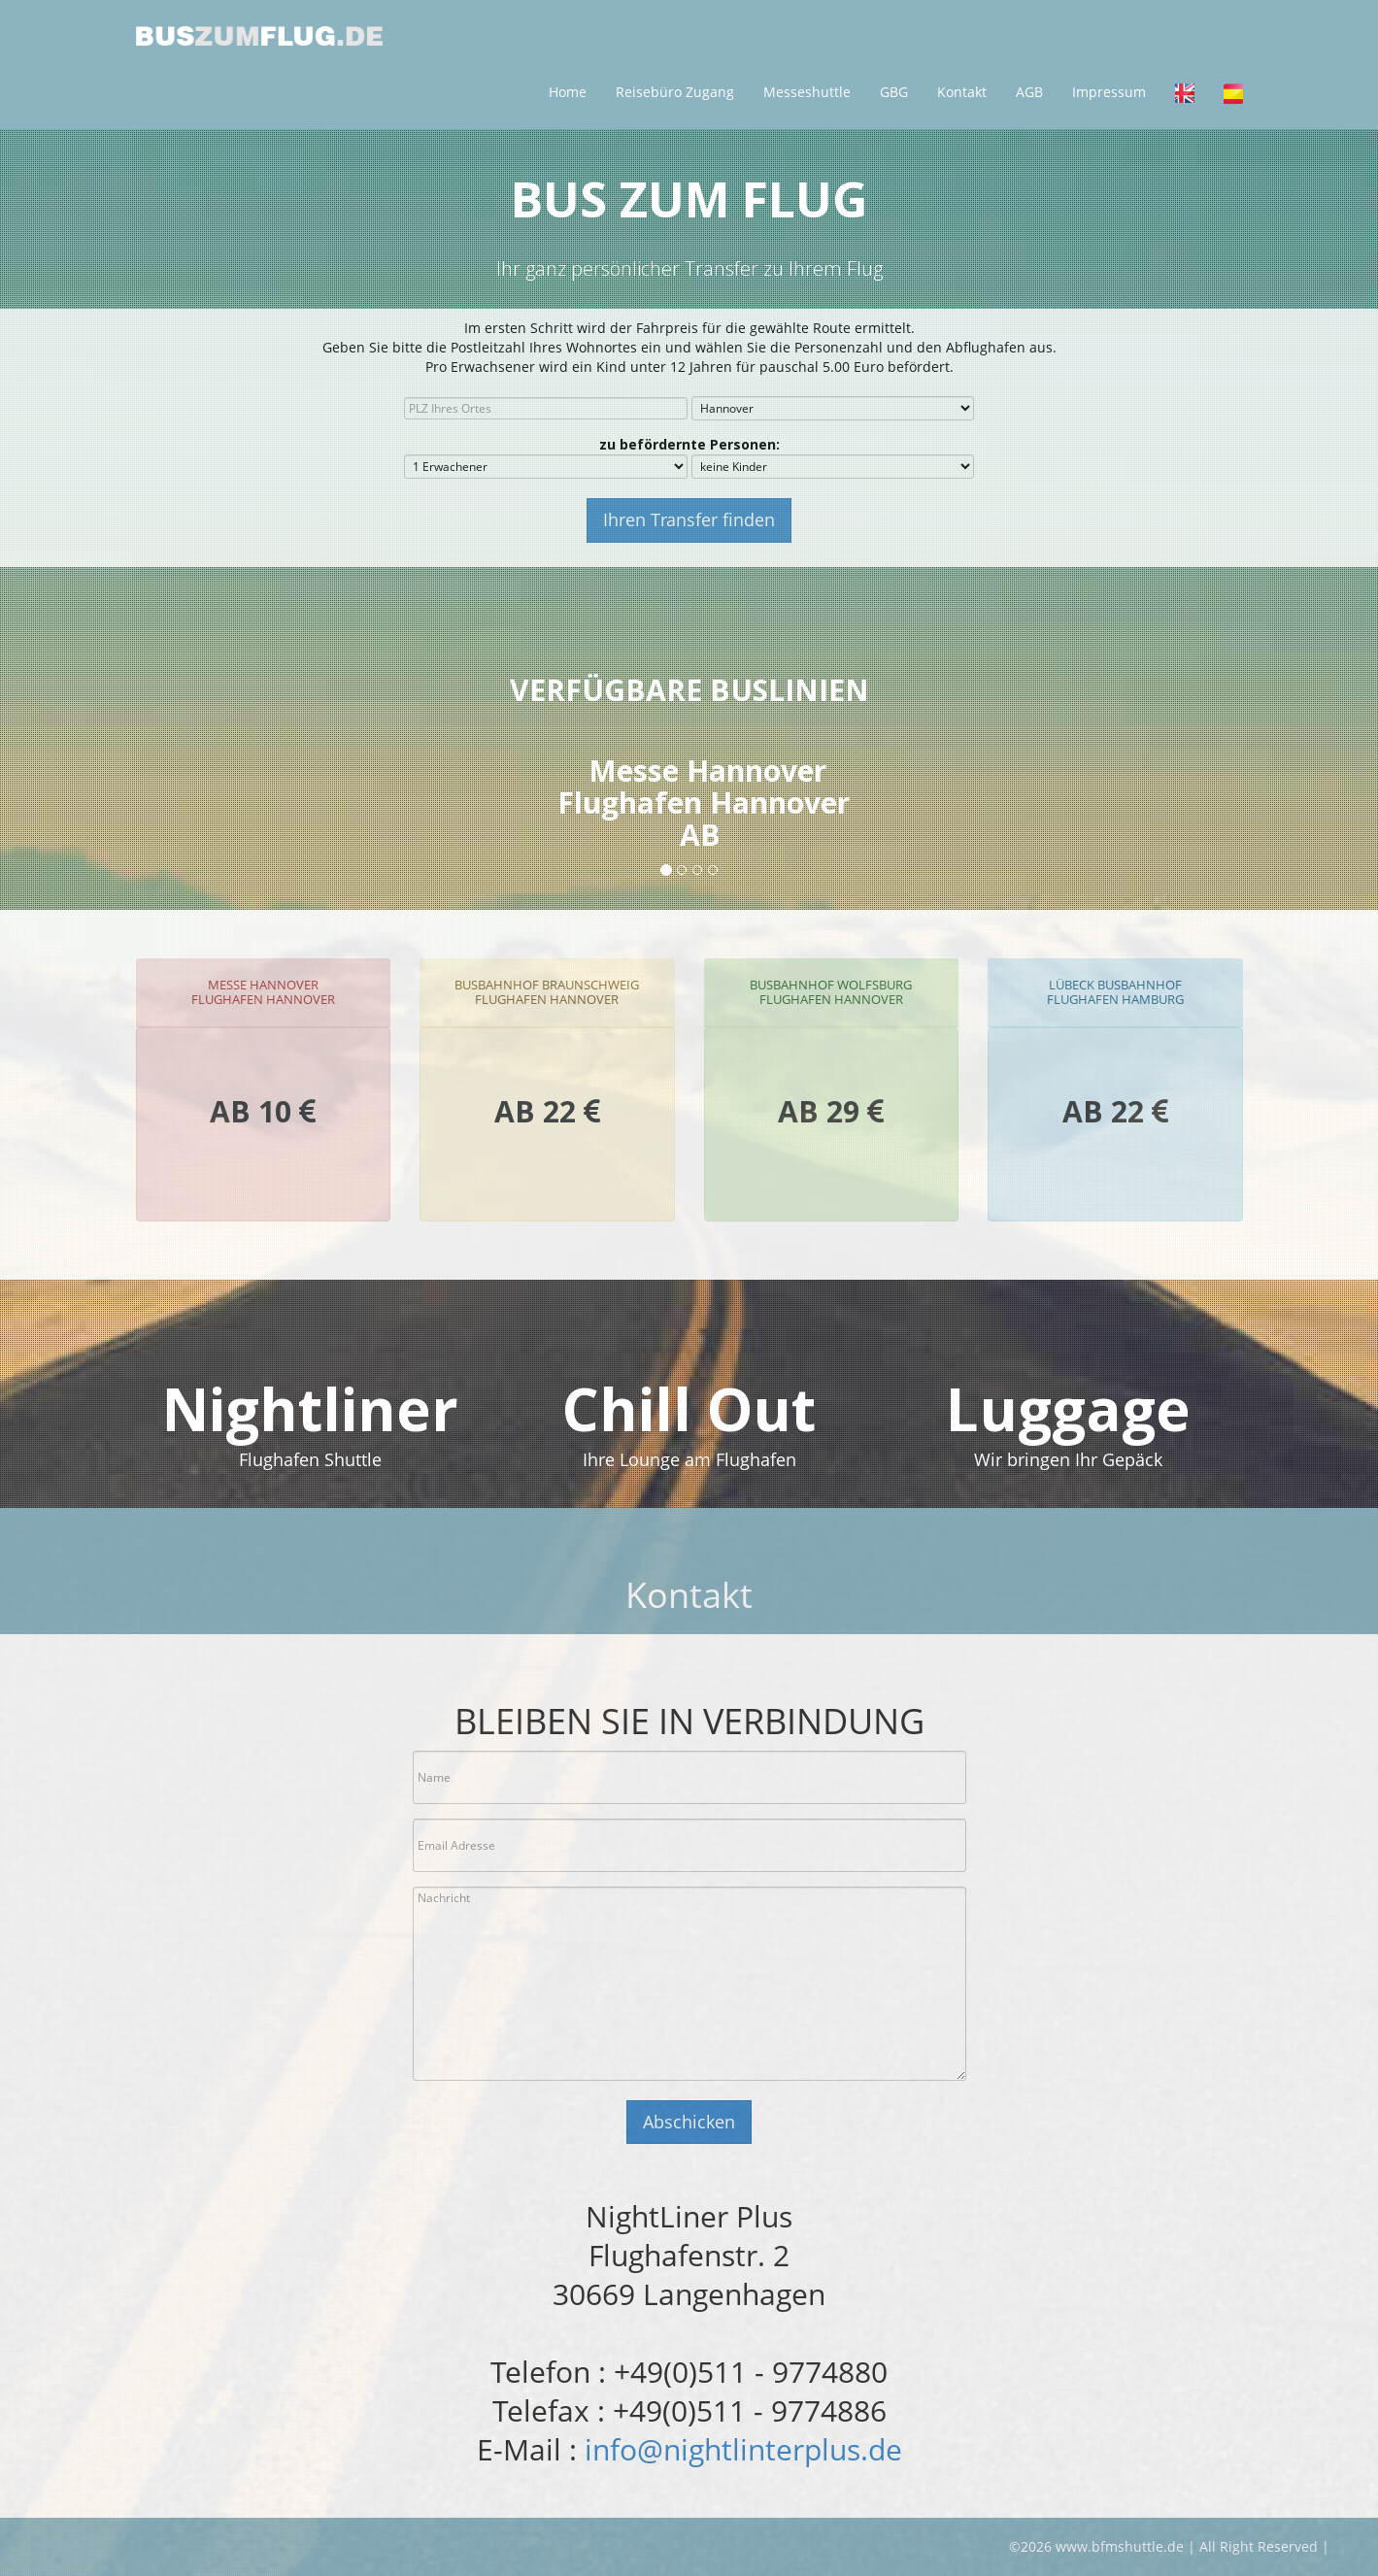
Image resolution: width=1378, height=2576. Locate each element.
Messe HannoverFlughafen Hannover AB (703, 802)
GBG (894, 92)
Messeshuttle (807, 92)
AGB (1029, 92)
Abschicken (689, 2121)
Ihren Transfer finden (689, 519)
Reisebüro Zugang (675, 92)
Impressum (1109, 92)
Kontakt (962, 92)
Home (568, 92)
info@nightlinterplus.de (743, 2449)
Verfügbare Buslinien (689, 690)
